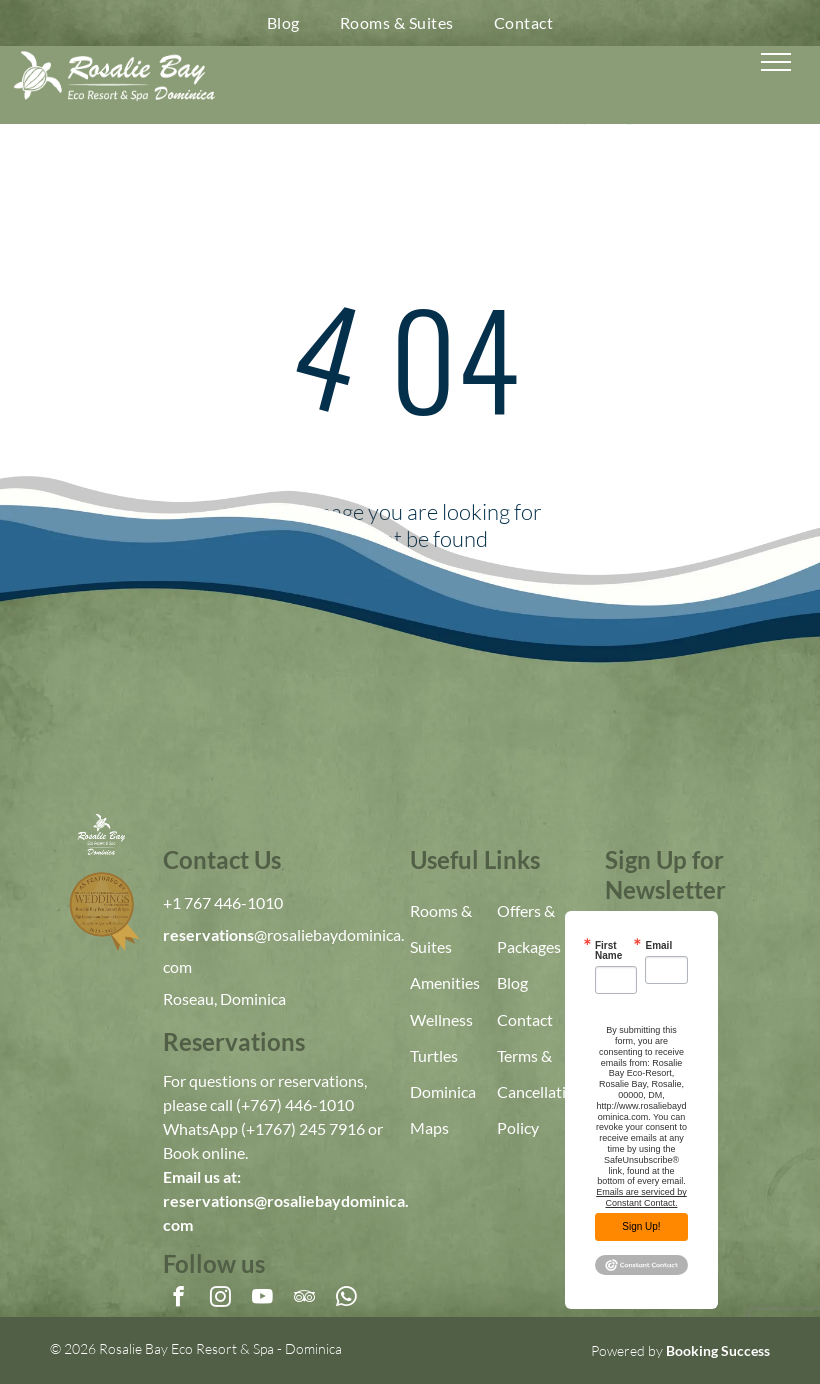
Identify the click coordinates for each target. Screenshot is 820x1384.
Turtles (434, 1055)
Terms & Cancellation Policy (540, 1091)
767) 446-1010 (302, 1104)
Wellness (441, 1019)
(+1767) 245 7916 (303, 1128)
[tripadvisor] (304, 1299)
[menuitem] (283, 23)
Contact (525, 1019)
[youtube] (262, 1299)
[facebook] (178, 1299)
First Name (608, 951)
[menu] (776, 62)
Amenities (445, 982)
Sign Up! (641, 1226)
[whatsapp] (346, 1299)
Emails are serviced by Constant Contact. (641, 1197)
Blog (512, 982)
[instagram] (220, 1299)
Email (658, 946)
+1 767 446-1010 (223, 902)
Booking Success (718, 1350)
